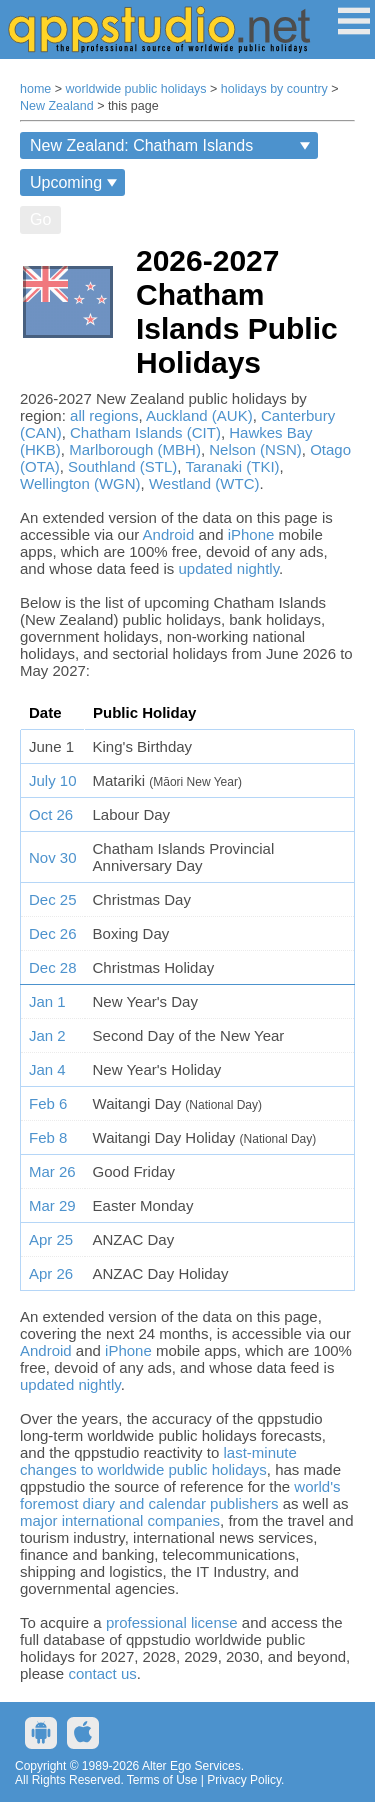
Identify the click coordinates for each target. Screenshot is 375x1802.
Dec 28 (53, 967)
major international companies (120, 1520)
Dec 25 (53, 899)
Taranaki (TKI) (232, 466)
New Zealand (57, 106)
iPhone (251, 534)
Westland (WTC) (204, 483)
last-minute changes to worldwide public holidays (158, 1461)
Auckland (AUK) (199, 415)
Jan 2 (47, 1035)
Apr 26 (51, 1273)
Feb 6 (48, 1103)
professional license (172, 1622)
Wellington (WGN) (80, 483)
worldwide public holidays (136, 89)
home (35, 89)
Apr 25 (51, 1239)
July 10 (53, 780)
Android (169, 534)
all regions (104, 415)
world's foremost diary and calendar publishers (180, 1495)
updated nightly (228, 568)
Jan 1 (47, 1001)
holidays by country (274, 89)
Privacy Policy (244, 1780)
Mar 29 (52, 1205)
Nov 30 (53, 857)
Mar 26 (52, 1171)
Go (40, 219)
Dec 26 (53, 933)
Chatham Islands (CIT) (145, 432)
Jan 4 (47, 1069)
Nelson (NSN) (255, 449)
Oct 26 (51, 814)
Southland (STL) (122, 466)
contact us (102, 1673)
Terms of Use (162, 1780)
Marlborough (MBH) (135, 449)
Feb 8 (48, 1137)
